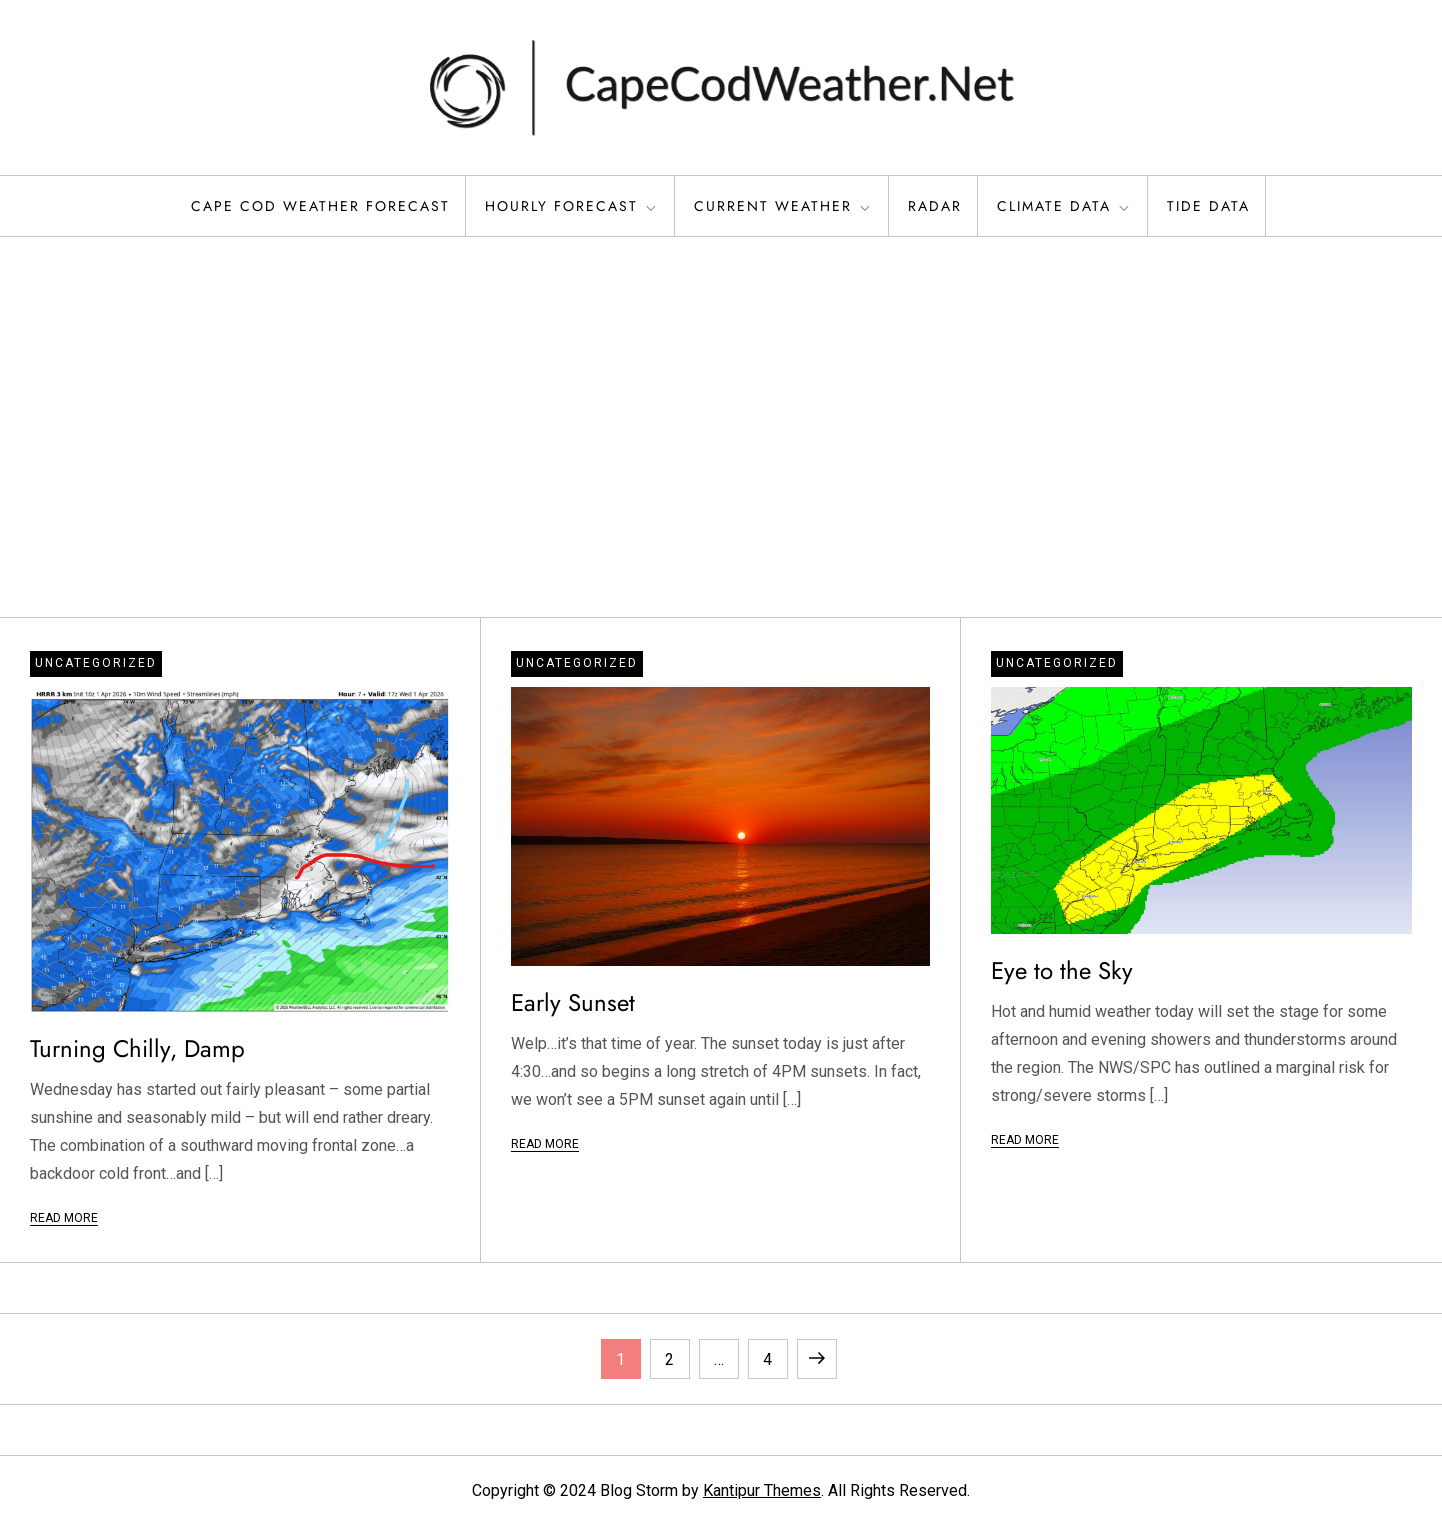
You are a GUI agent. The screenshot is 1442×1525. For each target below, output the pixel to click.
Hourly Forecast (572, 206)
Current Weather (783, 206)
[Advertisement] (721, 427)
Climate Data (1064, 206)
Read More (64, 1218)
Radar (935, 206)
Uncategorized (96, 663)
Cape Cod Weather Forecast (320, 206)
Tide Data (1208, 206)
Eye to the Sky (1062, 970)
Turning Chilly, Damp (137, 1048)
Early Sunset (573, 1002)
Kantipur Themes (762, 1490)
